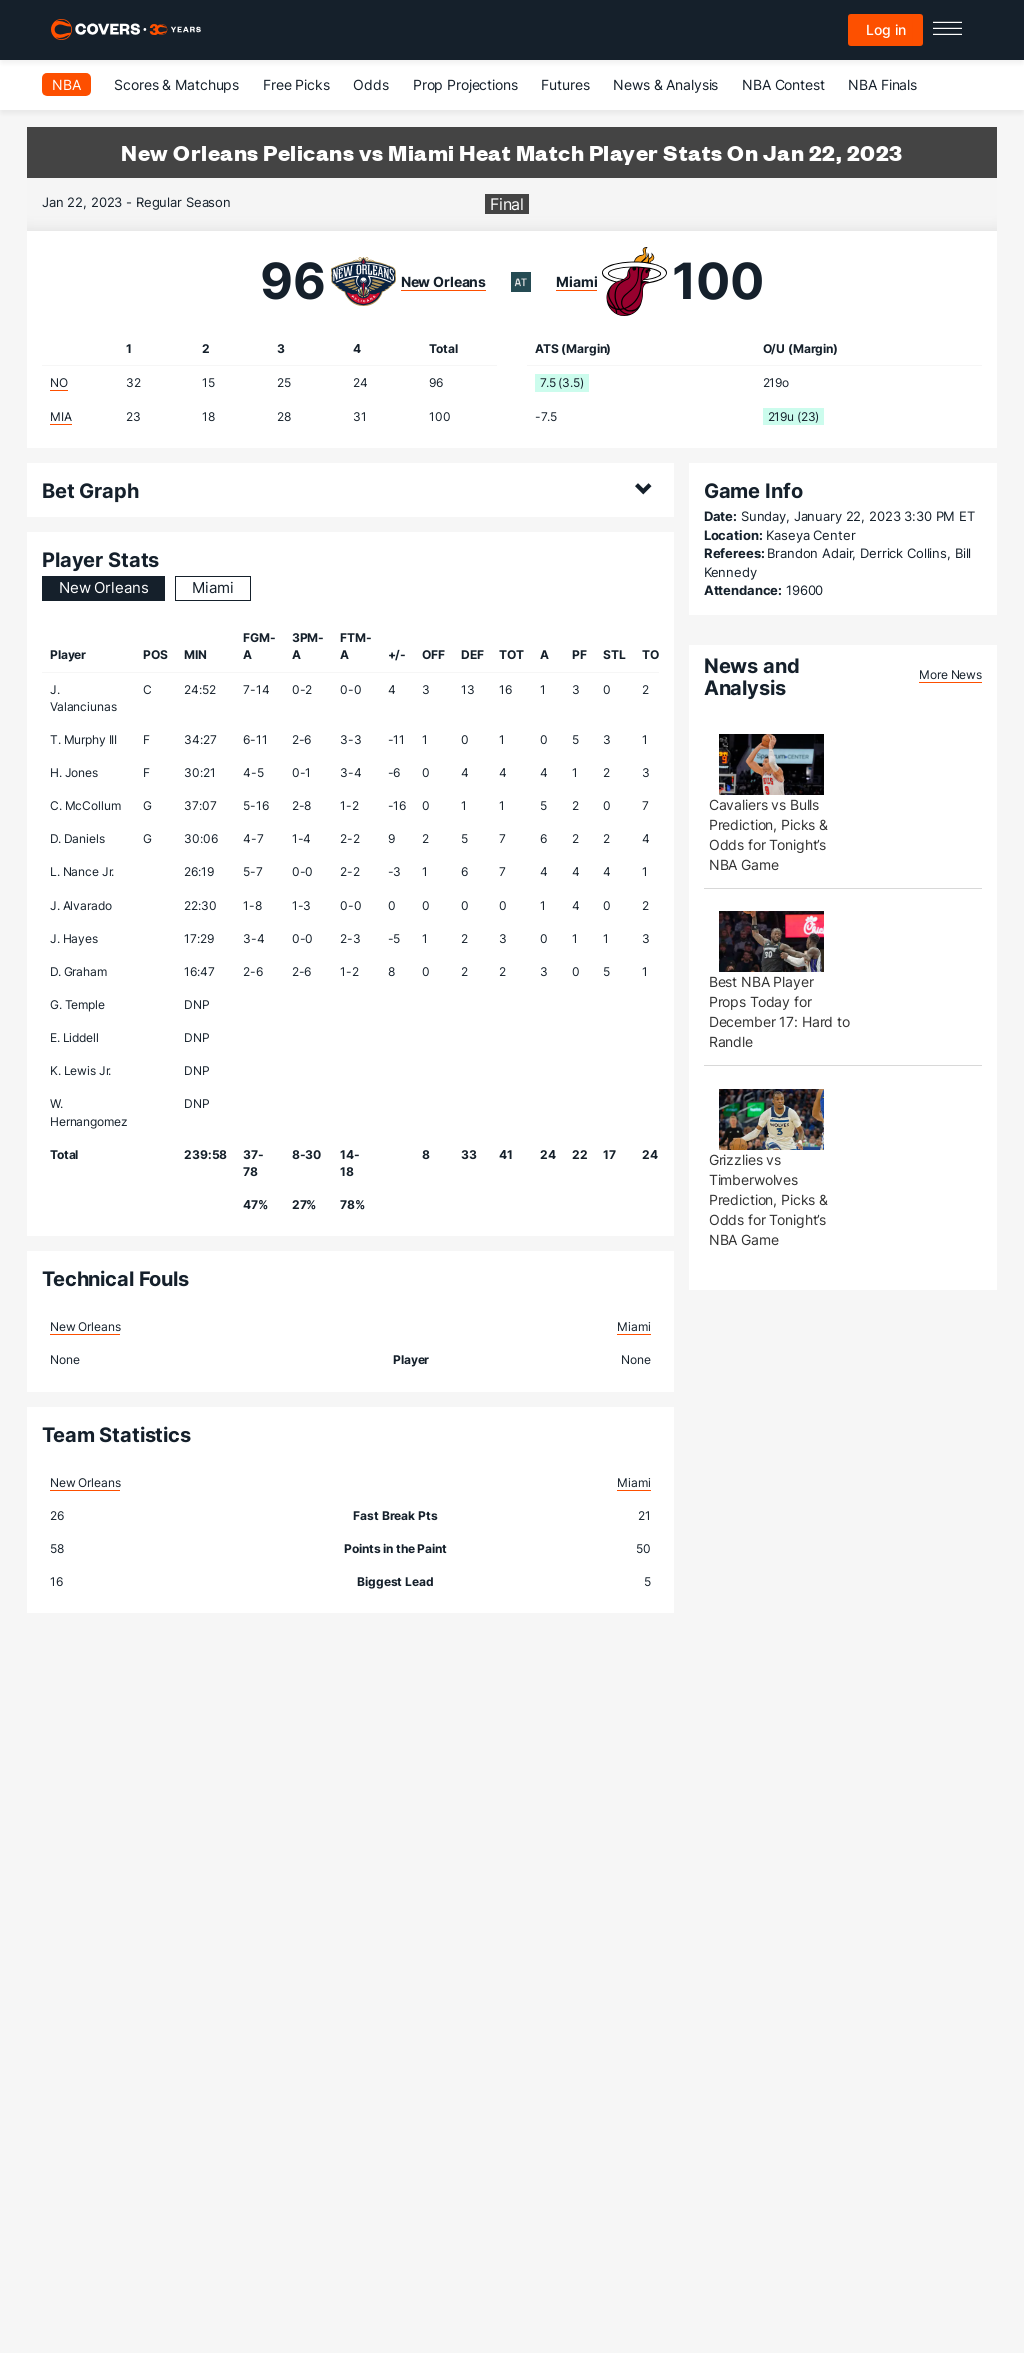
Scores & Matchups (176, 84)
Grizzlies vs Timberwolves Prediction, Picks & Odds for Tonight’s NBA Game (768, 1199)
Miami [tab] (212, 587)
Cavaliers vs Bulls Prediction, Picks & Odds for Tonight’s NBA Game (768, 834)
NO (59, 382)
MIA (61, 416)
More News (950, 674)
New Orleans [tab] (103, 587)
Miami (576, 281)
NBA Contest (783, 84)
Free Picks (296, 84)
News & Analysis (665, 84)
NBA (66, 84)
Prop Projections (465, 84)
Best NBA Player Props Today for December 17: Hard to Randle (779, 1011)
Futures (565, 84)
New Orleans (443, 281)
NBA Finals (882, 84)
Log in (886, 29)
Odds (370, 84)
